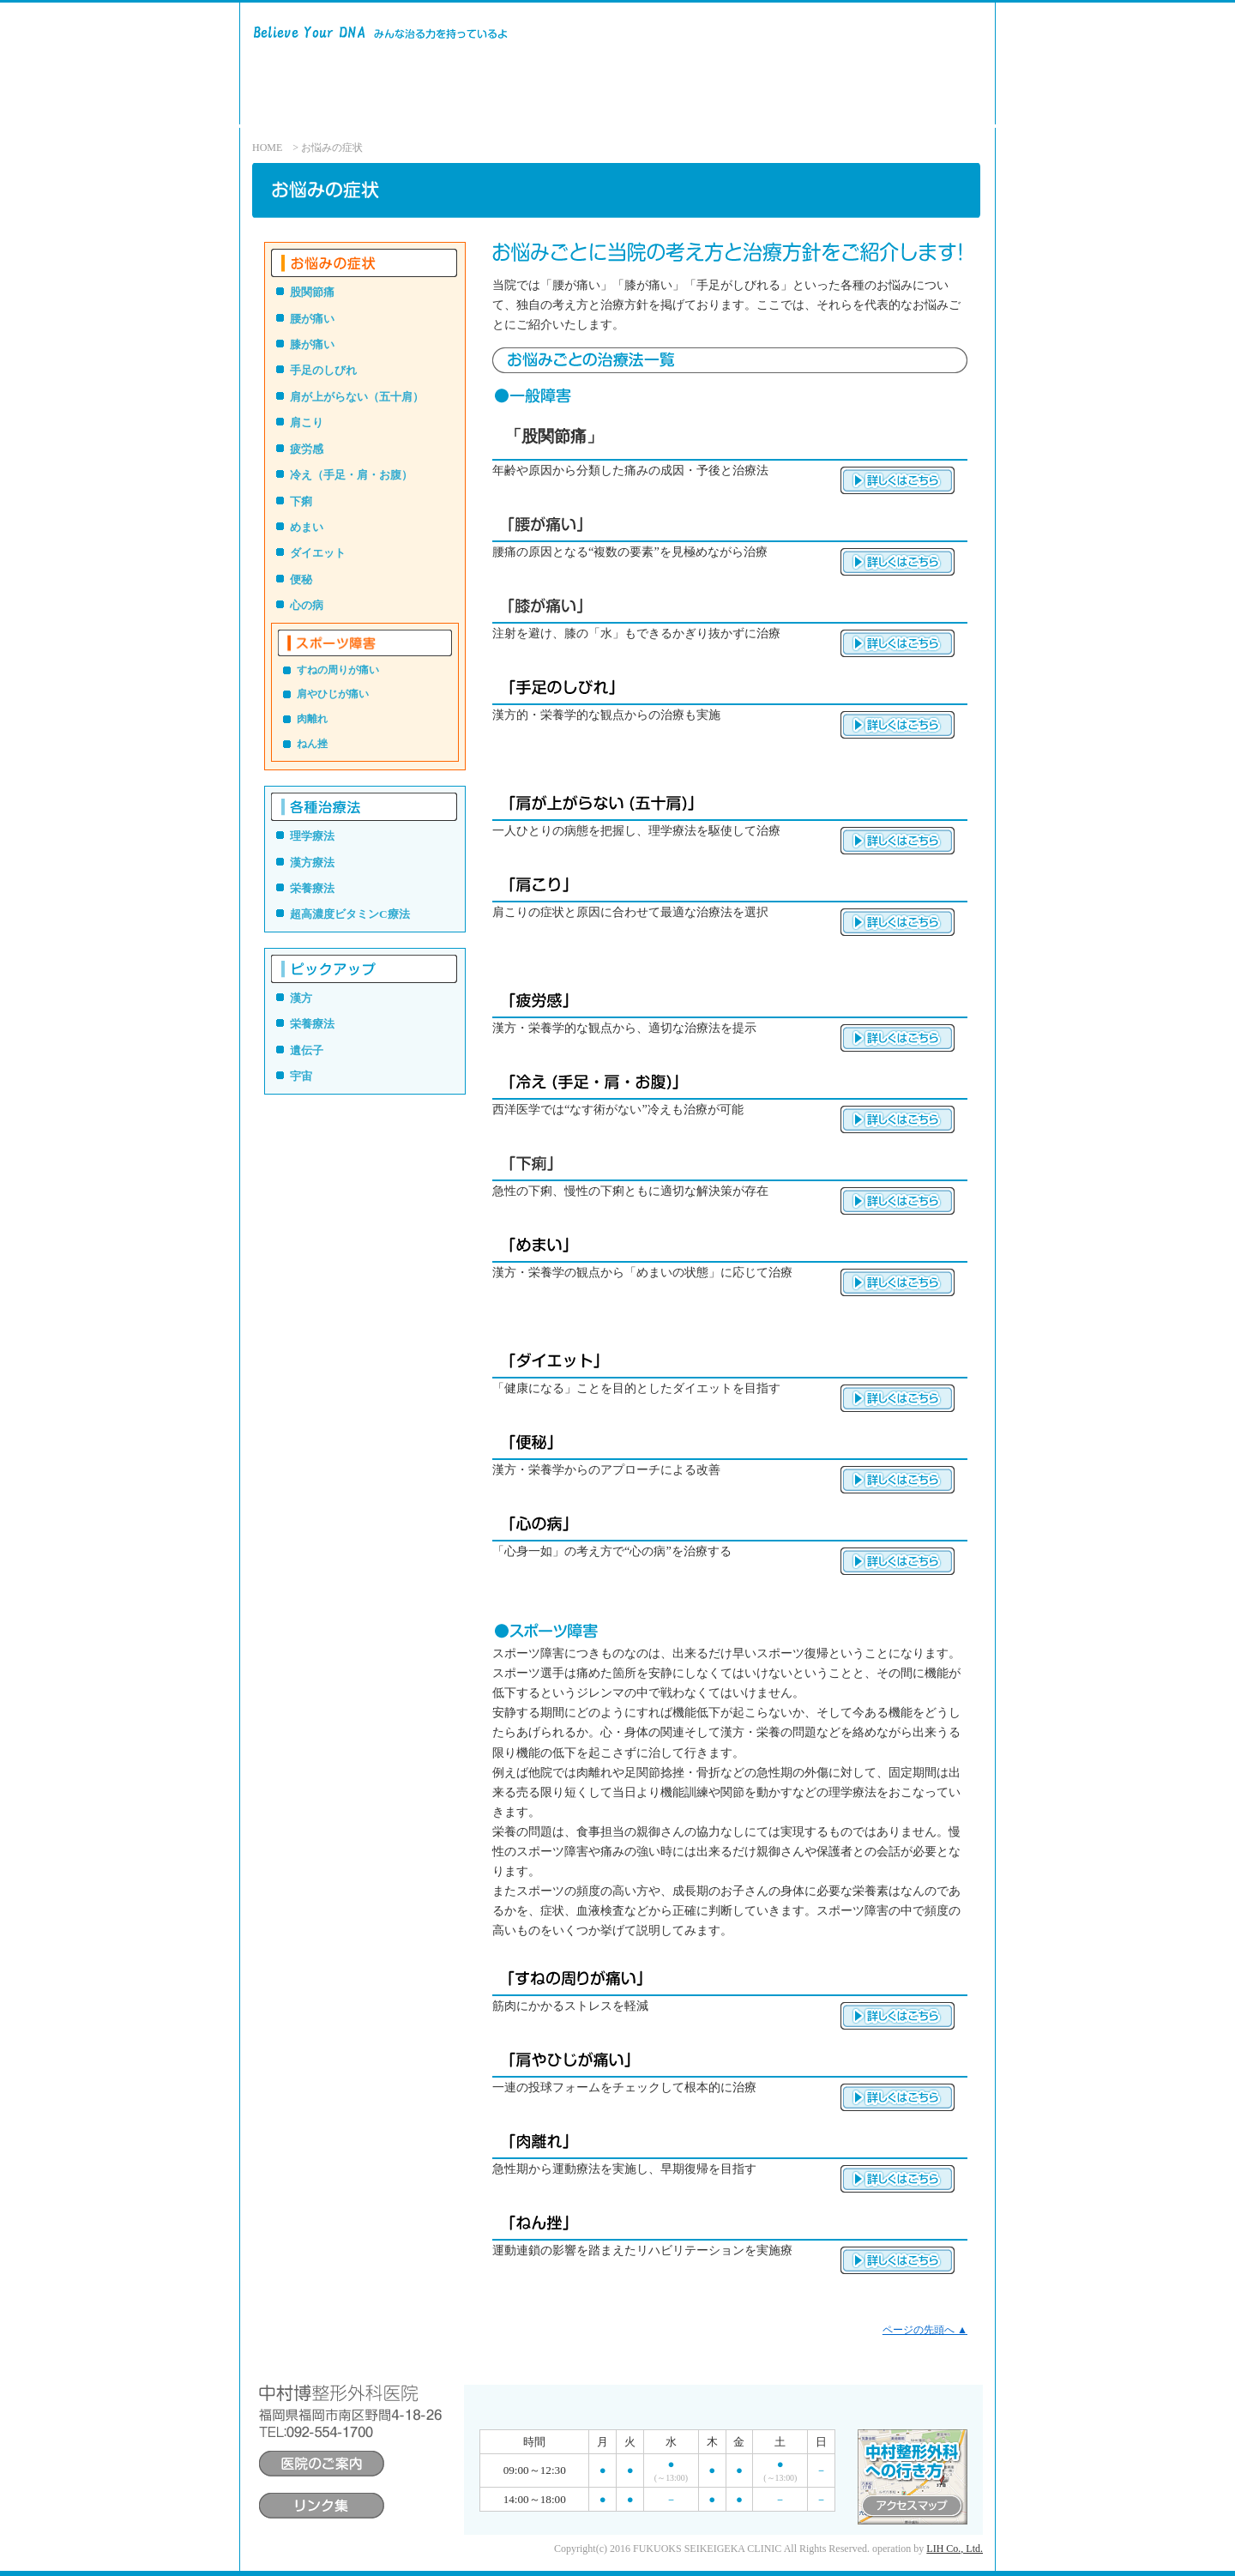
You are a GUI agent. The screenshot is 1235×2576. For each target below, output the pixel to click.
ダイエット (318, 552)
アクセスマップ (880, 108)
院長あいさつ (773, 108)
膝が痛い (312, 344)
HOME (267, 148)
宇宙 (301, 1076)
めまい (306, 527)
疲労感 (306, 449)
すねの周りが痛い (338, 670)
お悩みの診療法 (486, 108)
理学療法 (312, 836)
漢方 (301, 998)
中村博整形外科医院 (404, 63)
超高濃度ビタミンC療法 (350, 914)
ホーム (328, 108)
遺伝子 (306, 1050)
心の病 (306, 605)
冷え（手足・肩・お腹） (351, 474)
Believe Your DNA (259, 64)
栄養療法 (312, 888)
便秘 (301, 579)
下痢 (301, 501)
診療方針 (398, 108)
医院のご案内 (673, 108)
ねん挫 (312, 744)
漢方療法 (312, 862)
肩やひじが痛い (333, 694)
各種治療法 (580, 108)
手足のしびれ (323, 370)
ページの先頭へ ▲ (925, 2330)
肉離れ (312, 719)
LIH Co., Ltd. (954, 2549)
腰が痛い (312, 318)
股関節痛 (312, 292)
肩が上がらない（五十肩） (357, 396)
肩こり (306, 422)
